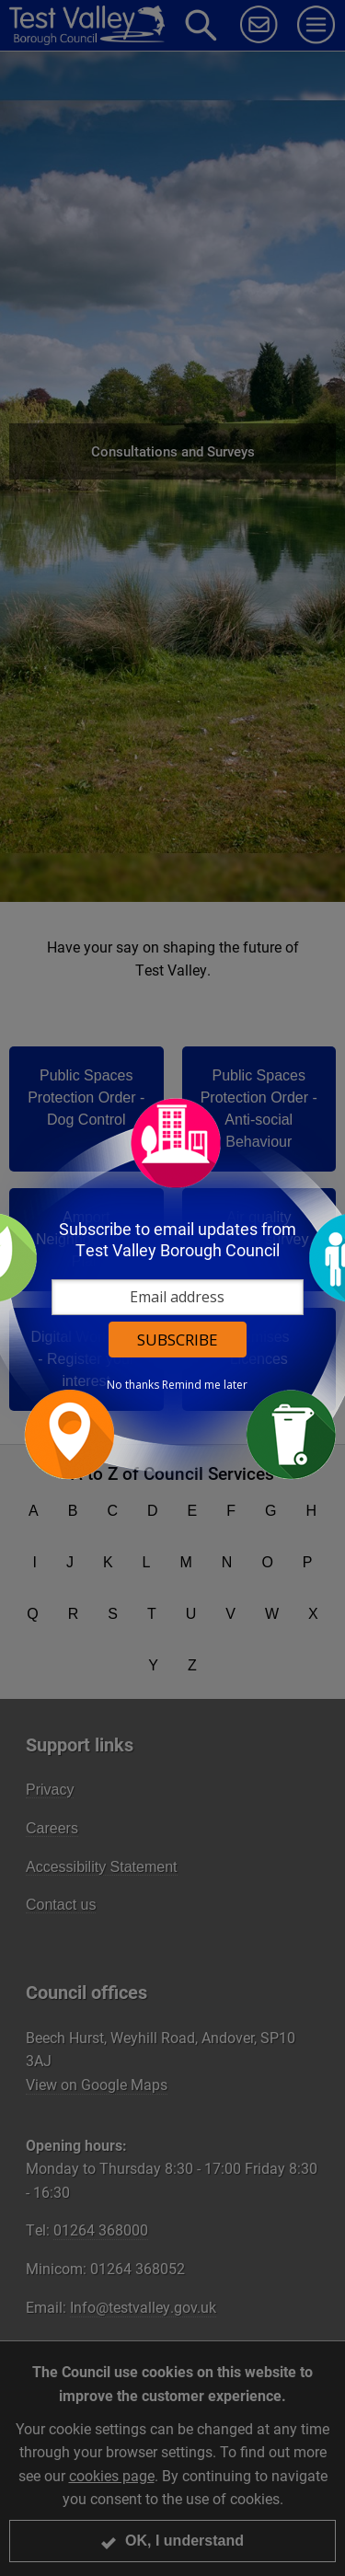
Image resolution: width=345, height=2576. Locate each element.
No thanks (133, 1385)
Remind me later (204, 1385)
